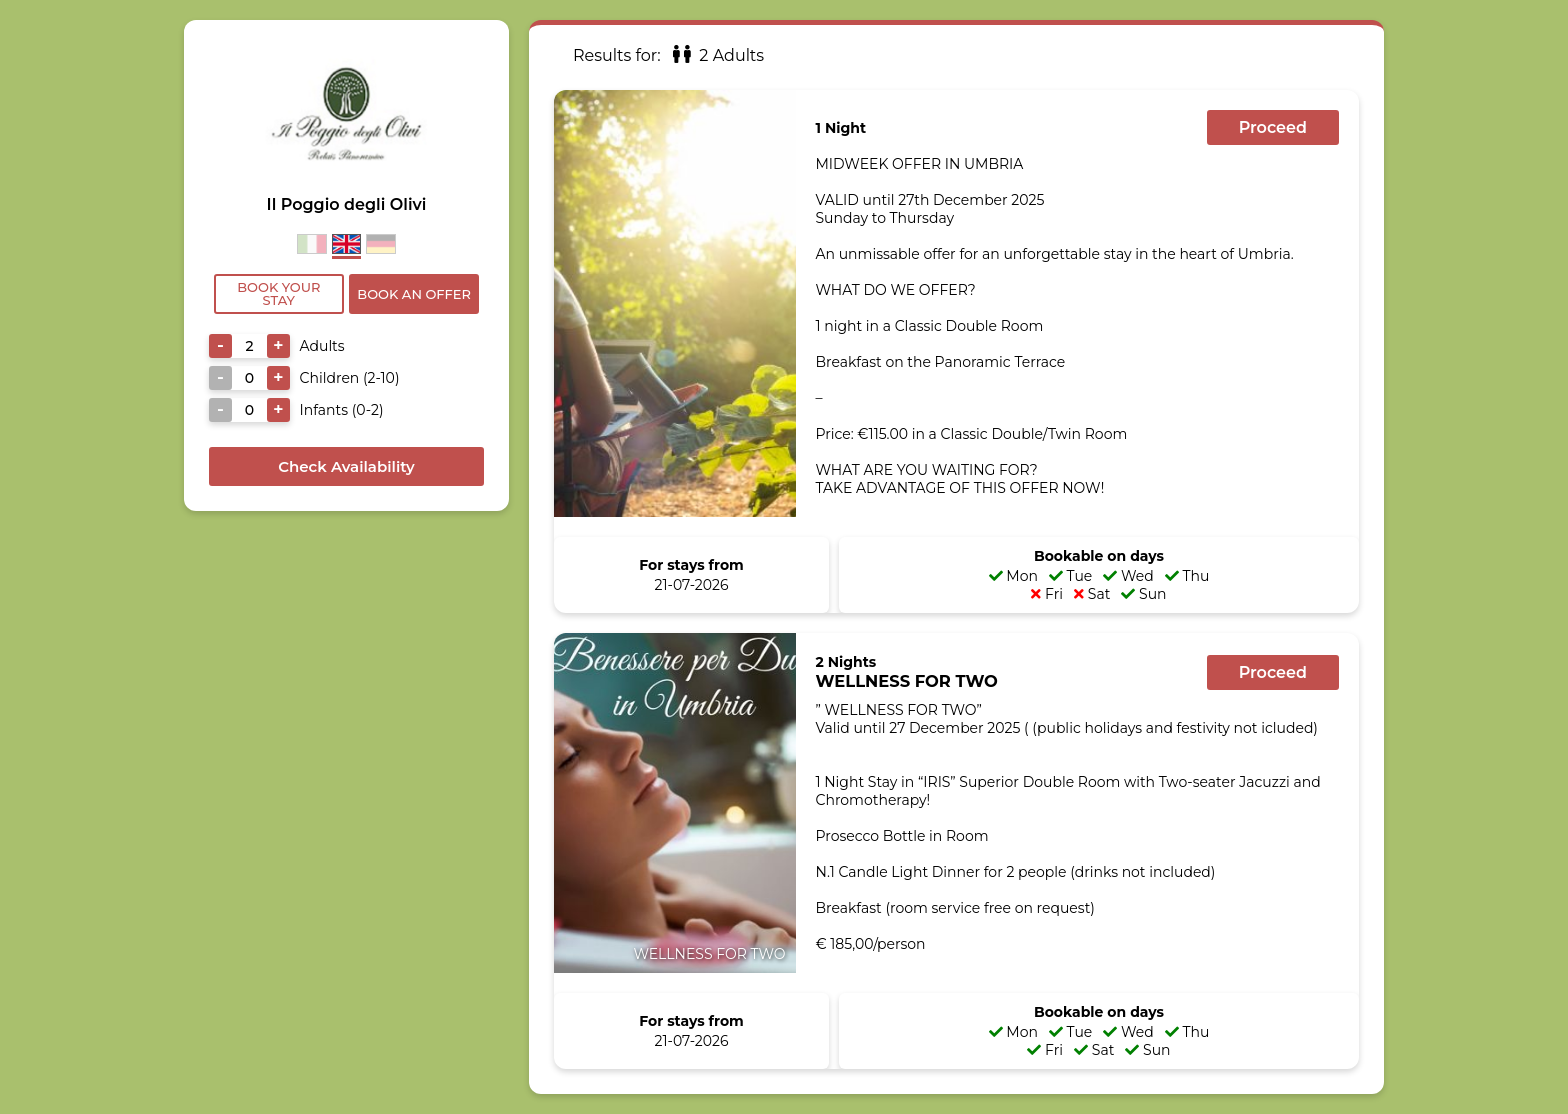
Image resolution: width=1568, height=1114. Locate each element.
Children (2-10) (350, 378)
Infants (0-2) (342, 410)
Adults (322, 346)
